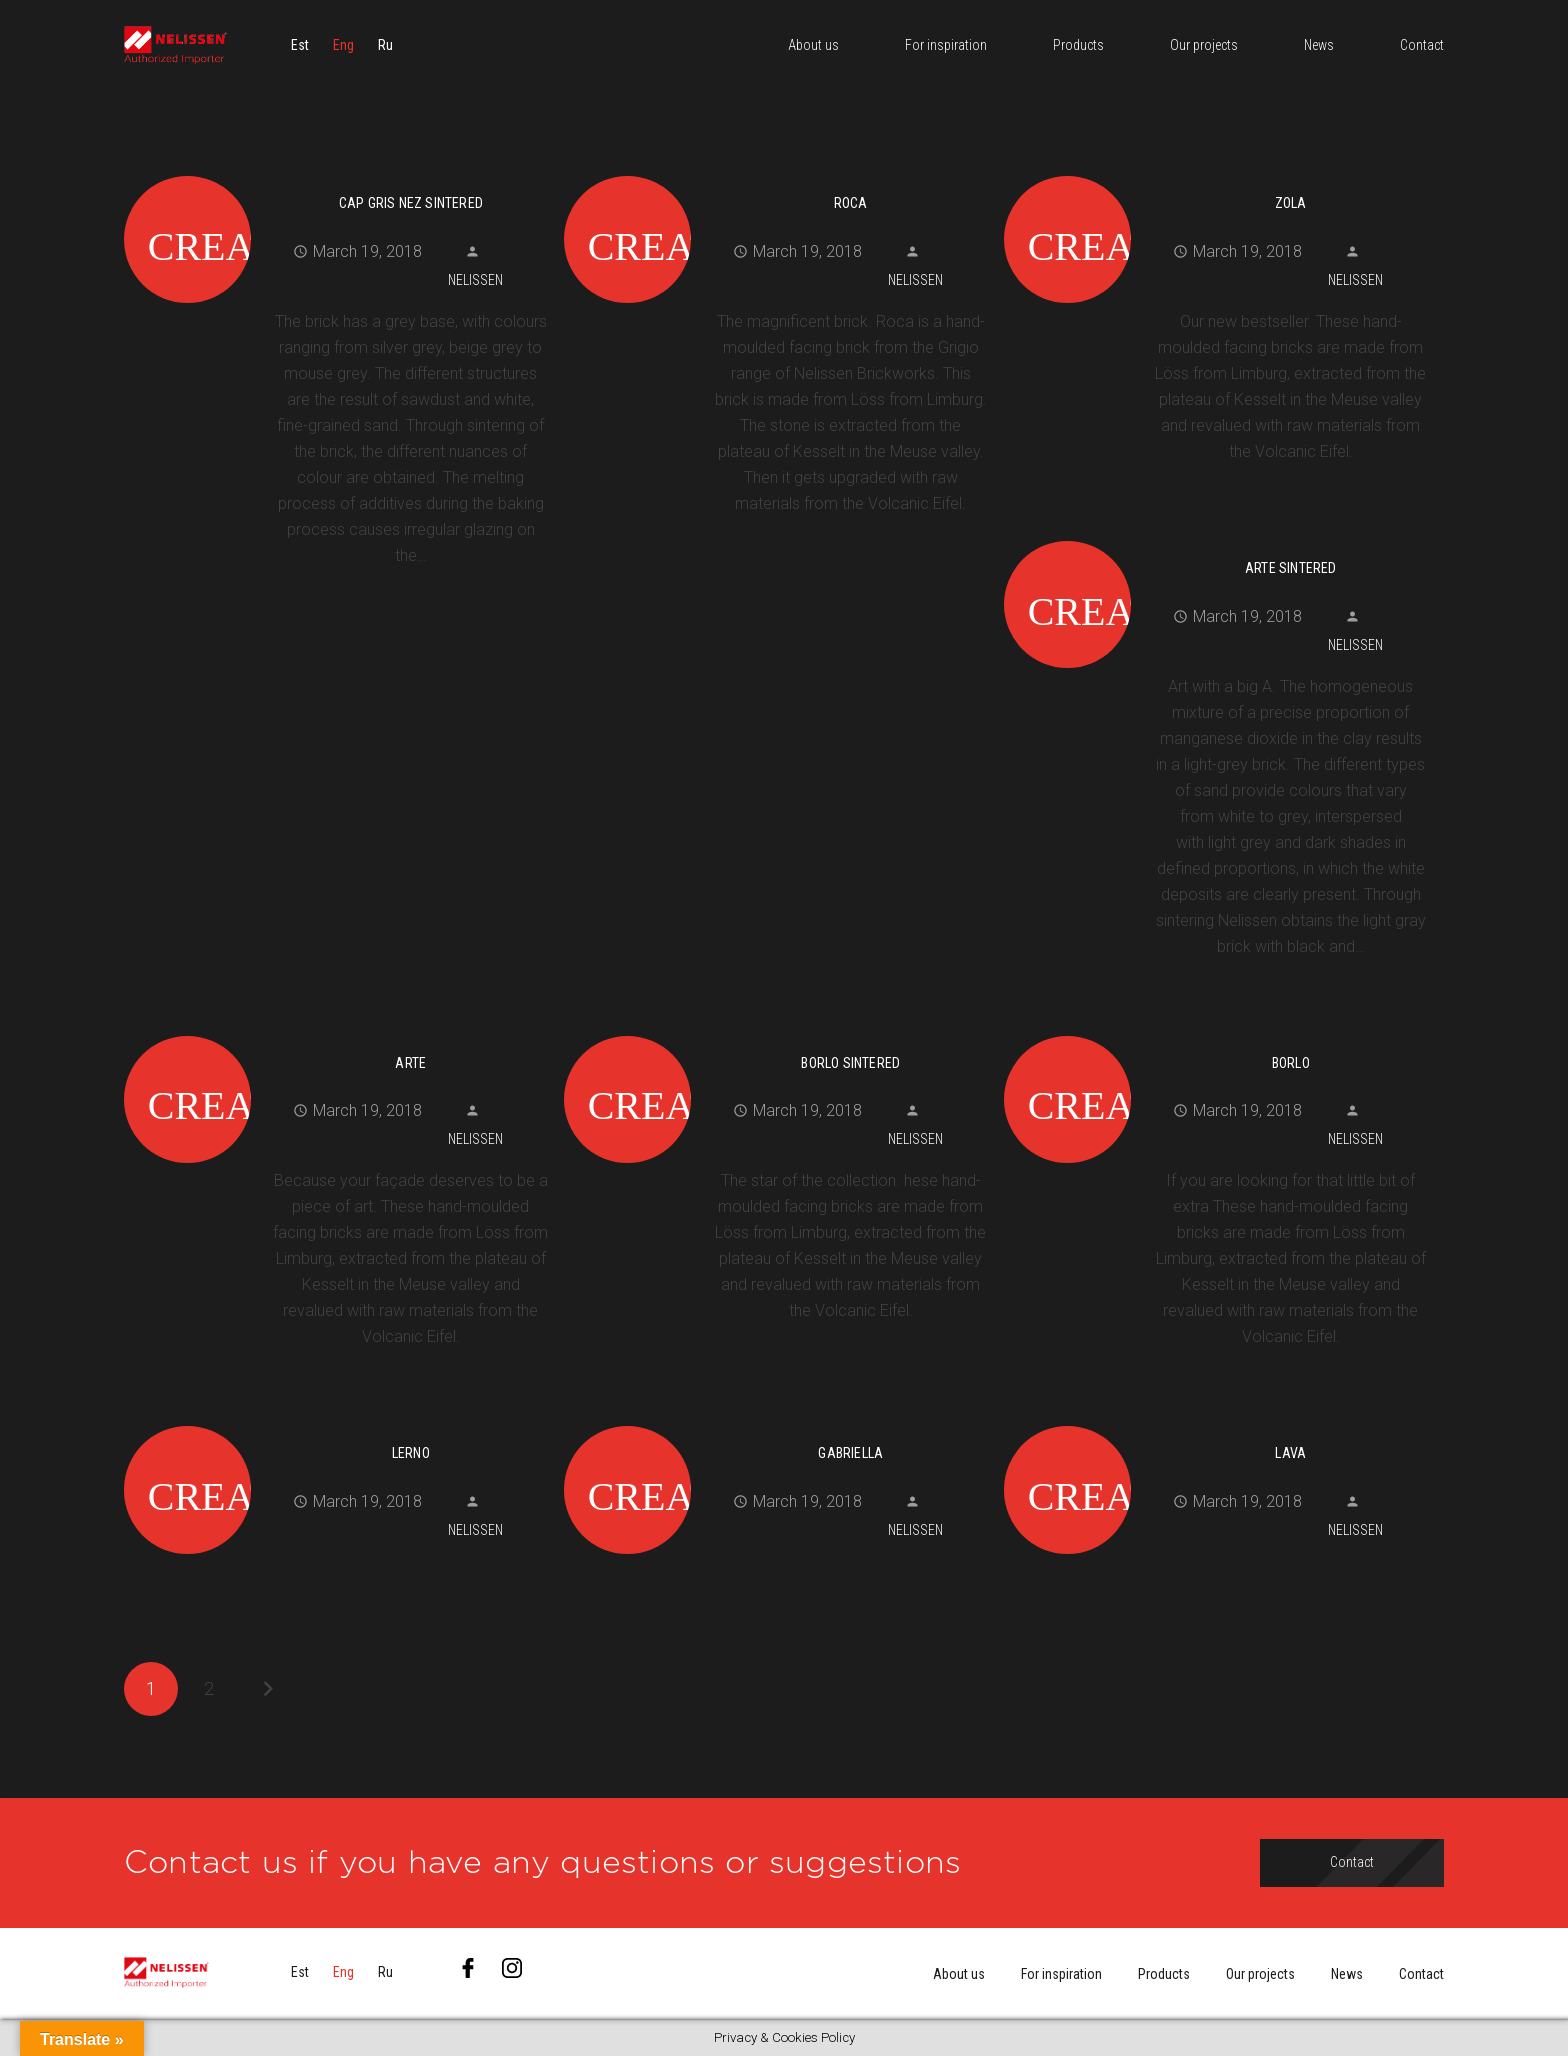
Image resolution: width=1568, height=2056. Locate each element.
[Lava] (1216, 1423)
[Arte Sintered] (1216, 538)
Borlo (1291, 1063)
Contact (1421, 1974)
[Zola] (1216, 173)
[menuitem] (300, 45)
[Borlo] (1216, 1033)
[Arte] (336, 1033)
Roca (851, 203)
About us (959, 1974)
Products (1164, 1974)
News (1347, 1974)
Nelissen (475, 280)
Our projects (1260, 1974)
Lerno (411, 1453)
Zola (1291, 203)
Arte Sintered (1291, 568)
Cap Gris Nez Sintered (411, 203)
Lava (1290, 1453)
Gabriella (850, 1453)
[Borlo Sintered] (776, 1033)
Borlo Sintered (850, 1063)
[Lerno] (336, 1423)
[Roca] (776, 173)
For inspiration (1061, 1974)
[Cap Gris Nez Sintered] (336, 173)
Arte (410, 1063)
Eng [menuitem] (343, 45)
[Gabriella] (776, 1423)
